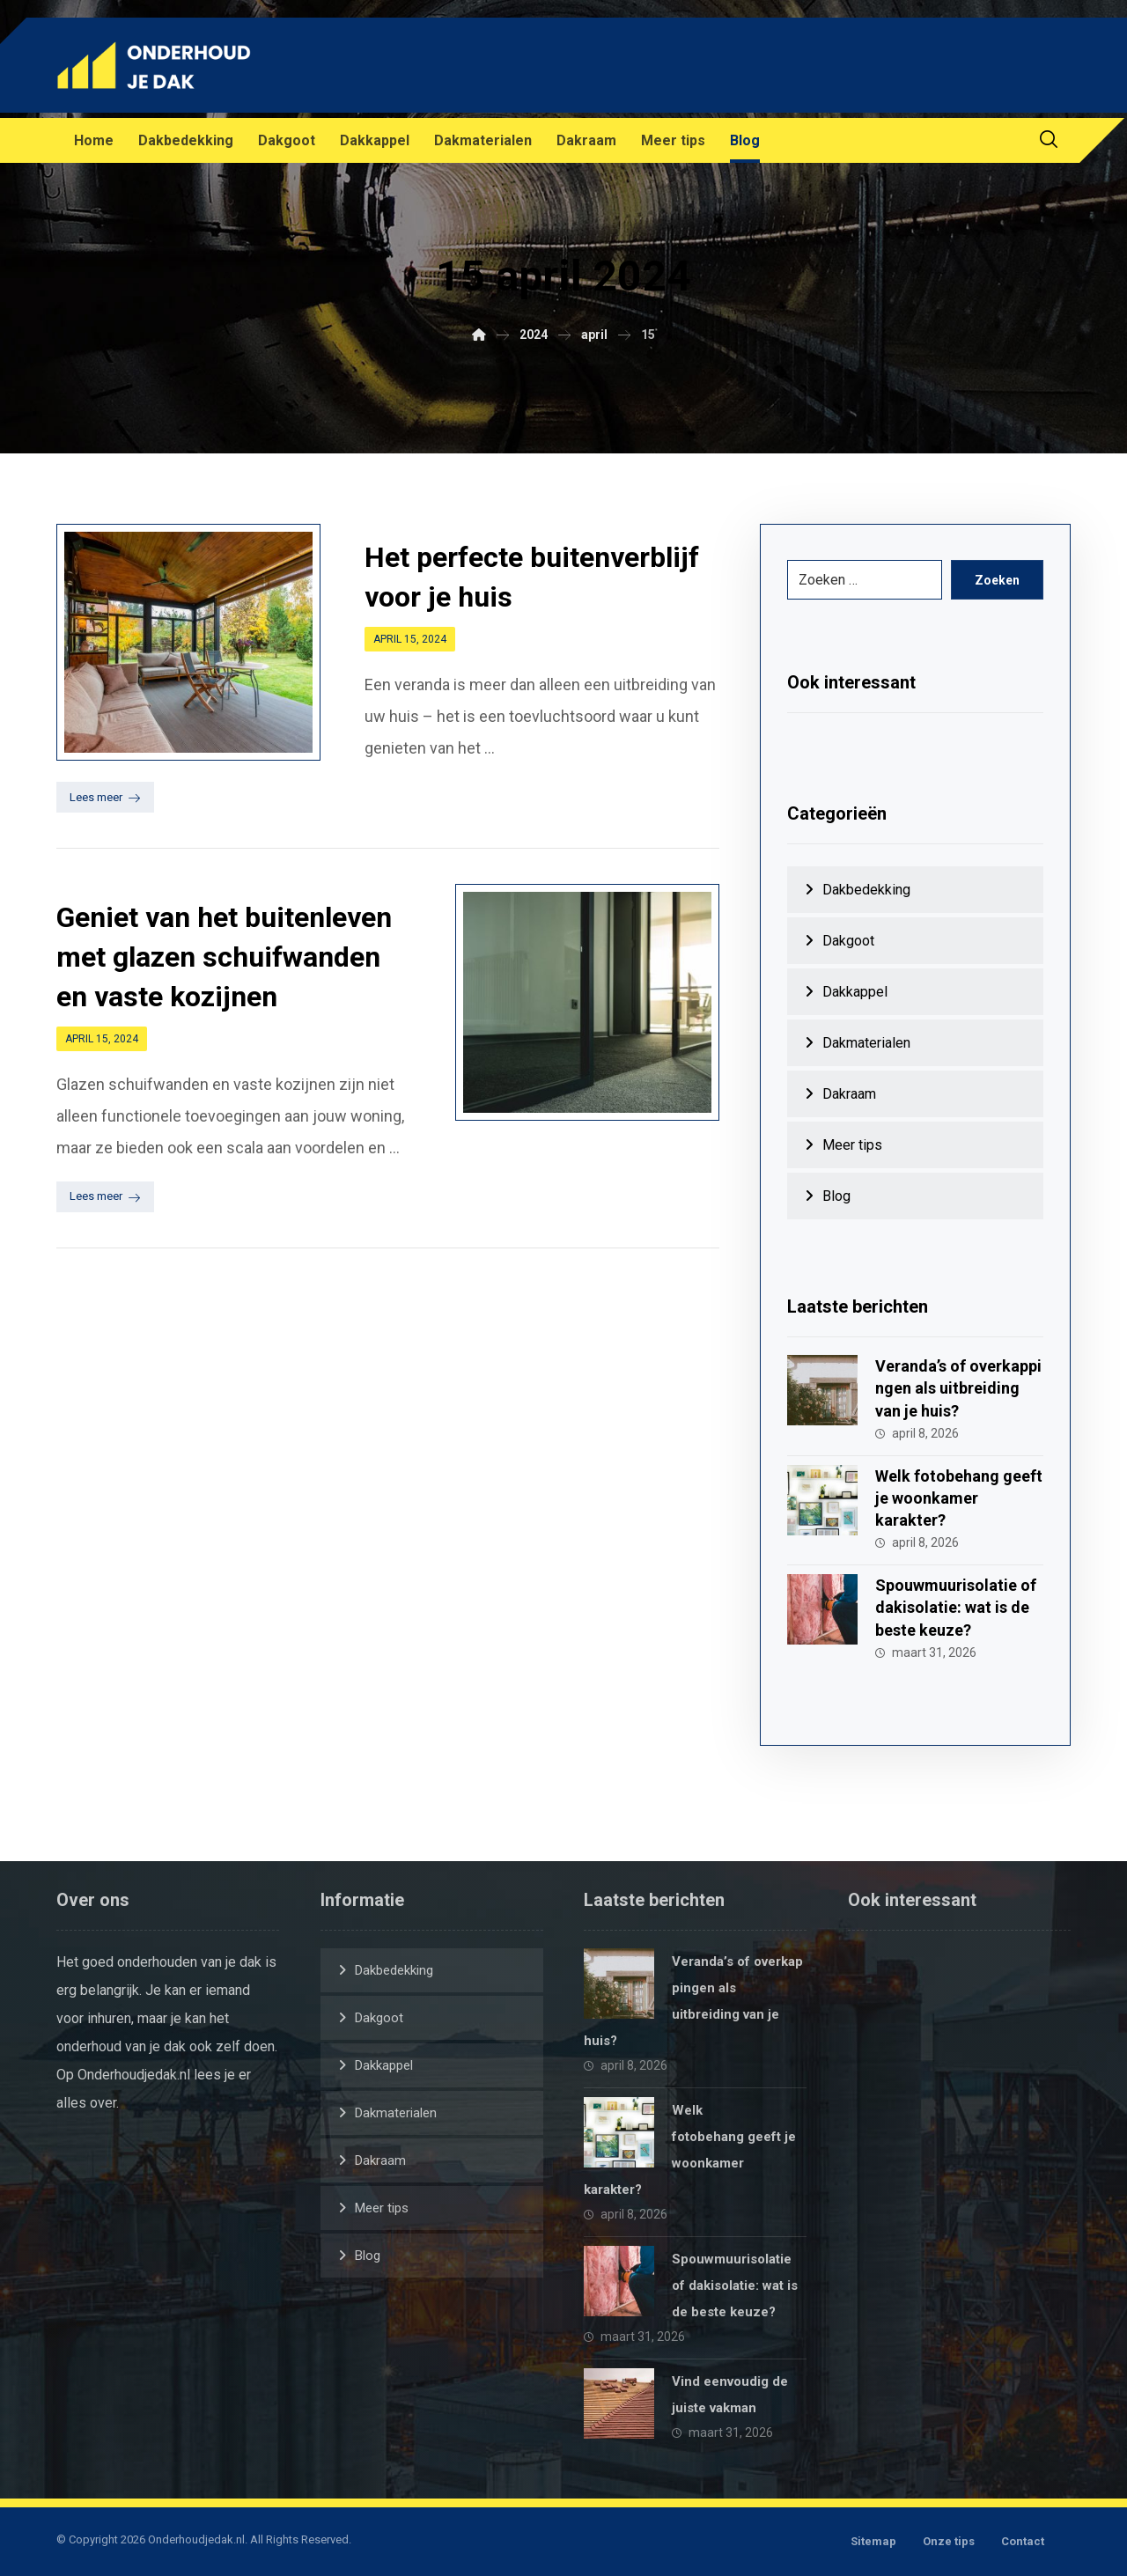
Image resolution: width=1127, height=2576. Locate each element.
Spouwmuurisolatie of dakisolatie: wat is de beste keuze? (955, 1607)
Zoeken (997, 580)
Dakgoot (848, 940)
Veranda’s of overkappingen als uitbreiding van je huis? (958, 1388)
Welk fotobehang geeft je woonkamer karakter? (958, 1498)
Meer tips (852, 1145)
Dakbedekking (866, 889)
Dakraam (849, 1094)
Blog (836, 1196)
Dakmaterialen (866, 1042)
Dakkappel (855, 991)
